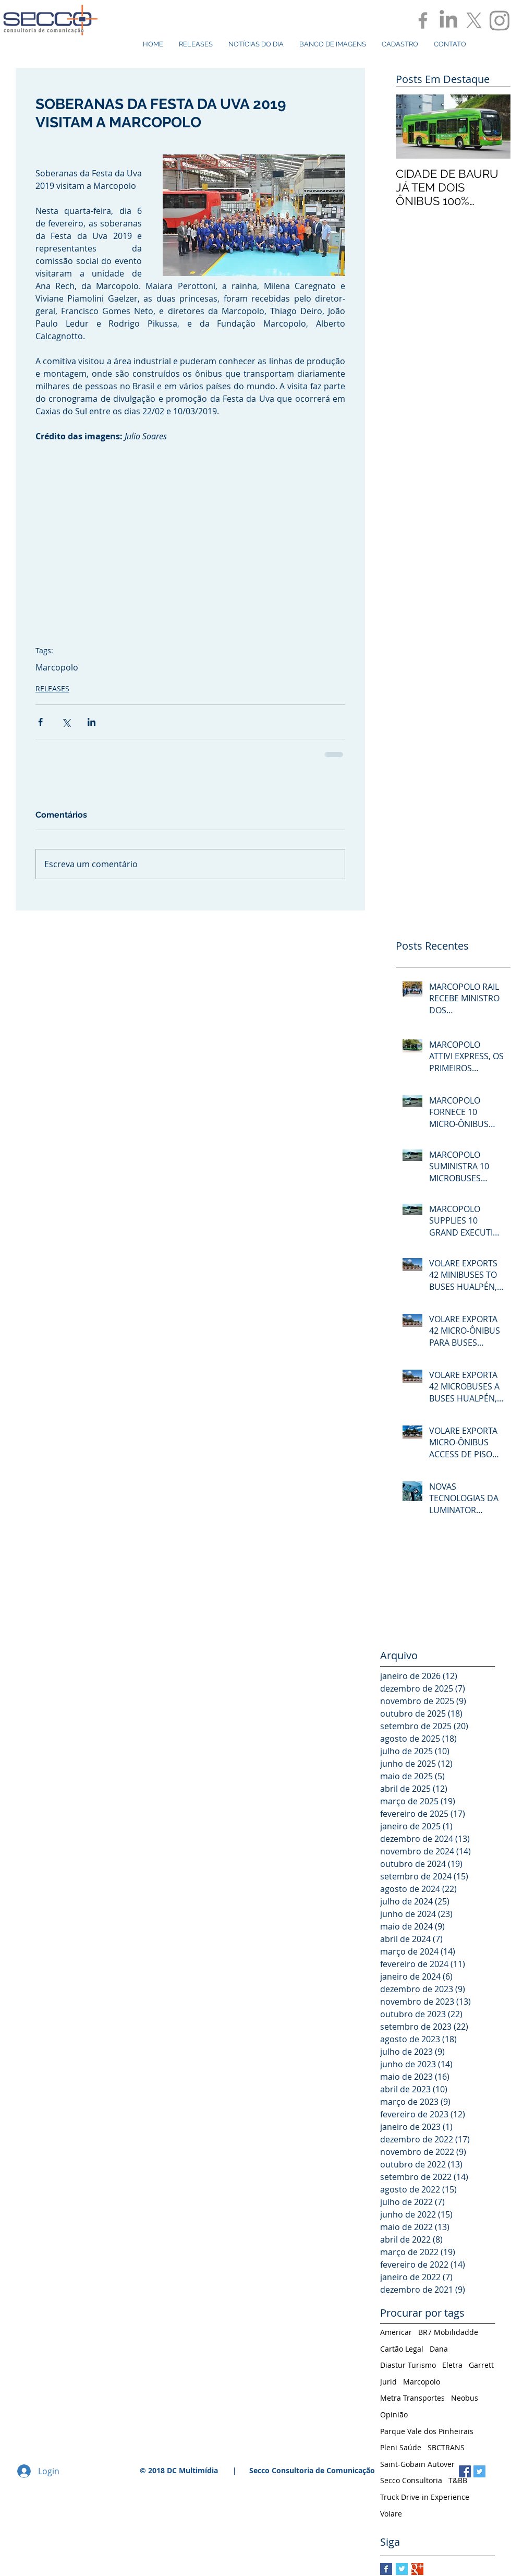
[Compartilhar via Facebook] (40, 722)
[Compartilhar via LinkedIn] (91, 722)
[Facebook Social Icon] (465, 2471)
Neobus (464, 2398)
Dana (439, 2349)
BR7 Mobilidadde (448, 2332)
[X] (474, 20)
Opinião (394, 2414)
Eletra (452, 2365)
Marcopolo (56, 667)
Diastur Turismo (408, 2365)
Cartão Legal (401, 2349)
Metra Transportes (412, 2398)
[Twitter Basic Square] (402, 2569)
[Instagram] (499, 20)
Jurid (388, 2382)
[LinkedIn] (448, 20)
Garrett (481, 2365)
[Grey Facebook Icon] (423, 20)
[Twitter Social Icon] (479, 2471)
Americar (396, 2332)
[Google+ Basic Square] (417, 2569)
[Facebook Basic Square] (386, 2569)
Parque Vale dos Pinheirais (426, 2431)
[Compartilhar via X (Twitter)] (66, 722)
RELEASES (52, 688)
